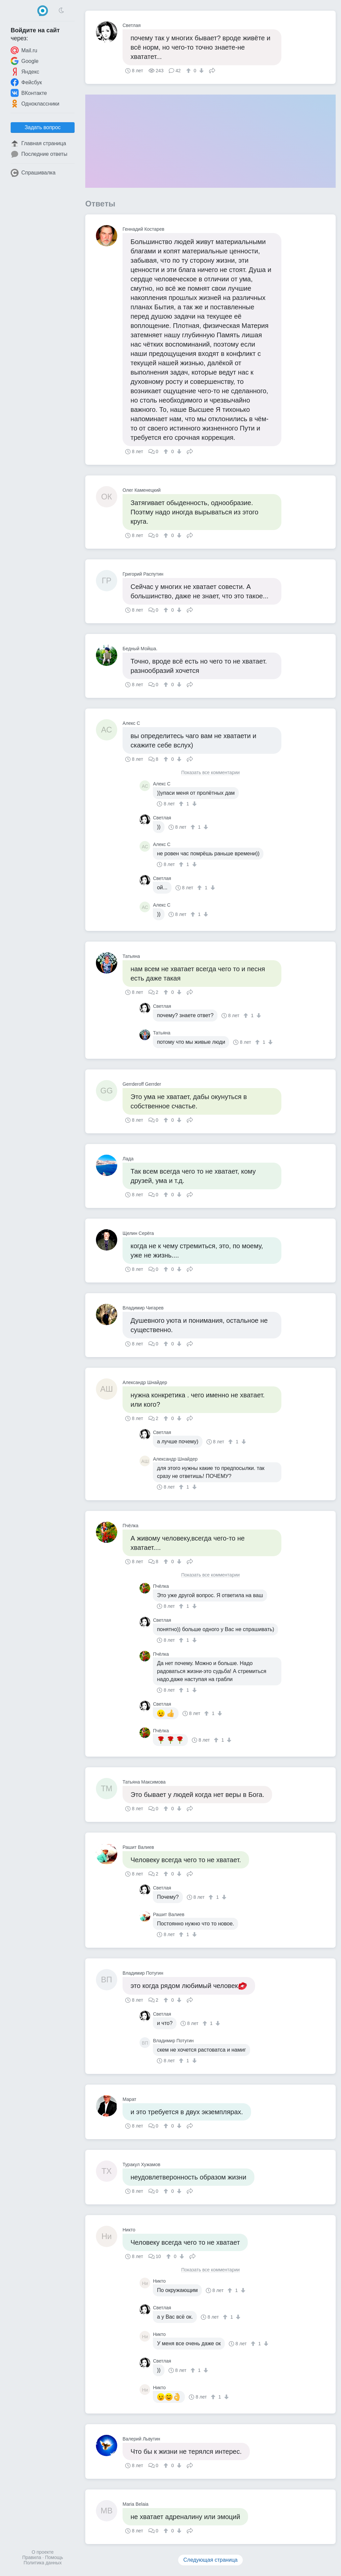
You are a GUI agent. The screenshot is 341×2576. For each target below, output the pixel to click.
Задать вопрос (43, 127)
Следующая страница (210, 2560)
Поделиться (212, 70)
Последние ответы (39, 154)
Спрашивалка (33, 173)
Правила (31, 2557)
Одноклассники (35, 104)
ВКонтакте (29, 93)
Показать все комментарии (210, 772)
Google (25, 61)
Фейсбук (26, 82)
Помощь (54, 2557)
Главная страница (38, 143)
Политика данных (43, 2562)
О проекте (43, 2552)
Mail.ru (24, 50)
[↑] (189, 70)
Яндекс (25, 72)
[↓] (200, 70)
